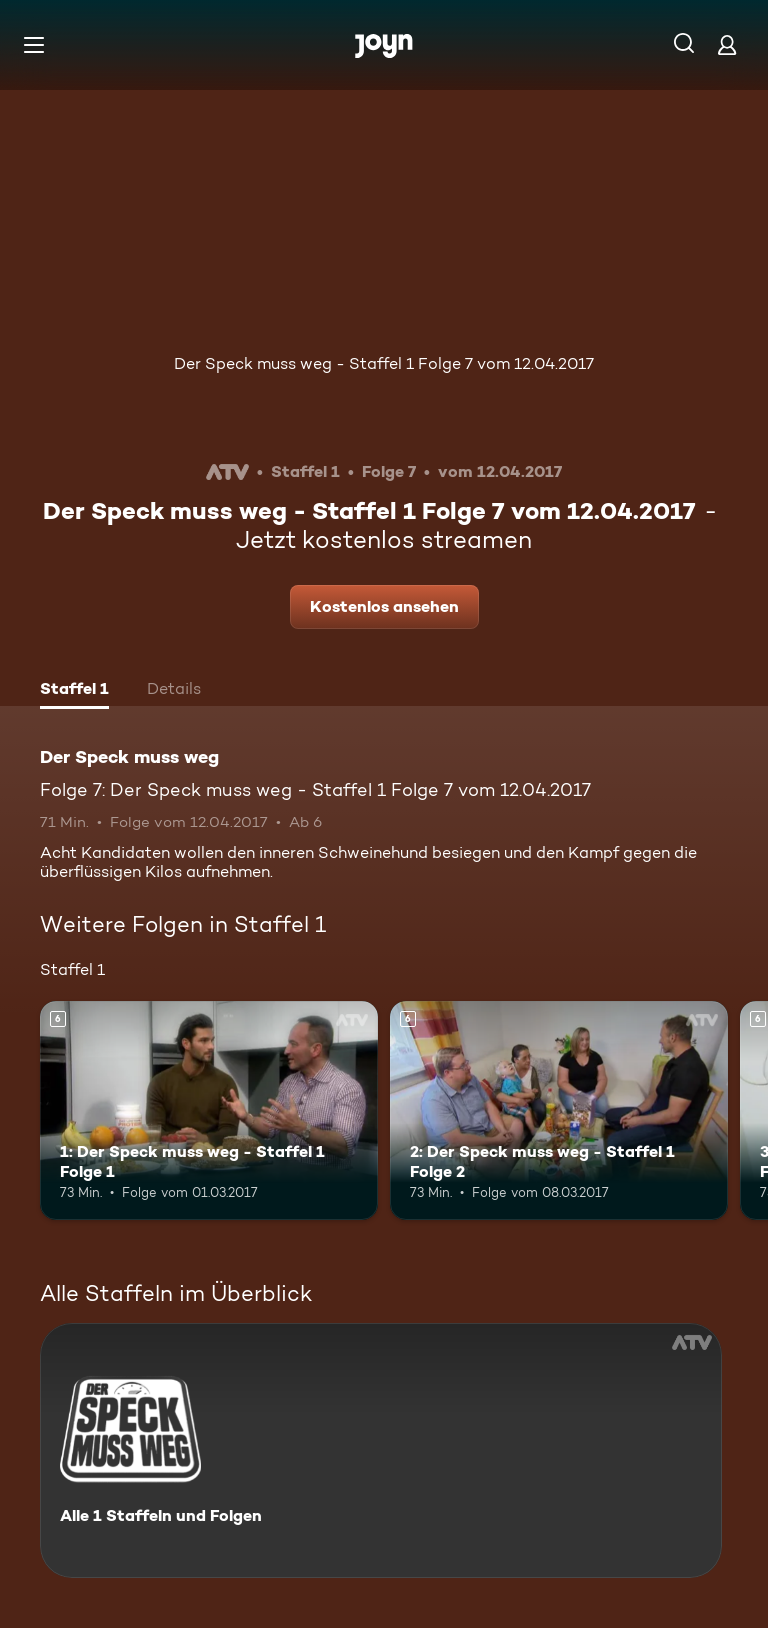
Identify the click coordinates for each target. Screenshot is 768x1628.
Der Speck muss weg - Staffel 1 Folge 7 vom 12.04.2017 (384, 363)
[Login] (727, 44)
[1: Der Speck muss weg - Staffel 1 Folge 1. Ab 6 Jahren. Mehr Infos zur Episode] (209, 1111)
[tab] (74, 691)
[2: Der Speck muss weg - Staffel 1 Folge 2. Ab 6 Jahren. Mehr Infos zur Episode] (559, 1111)
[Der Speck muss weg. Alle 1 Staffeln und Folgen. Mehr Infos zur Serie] (381, 1450)
